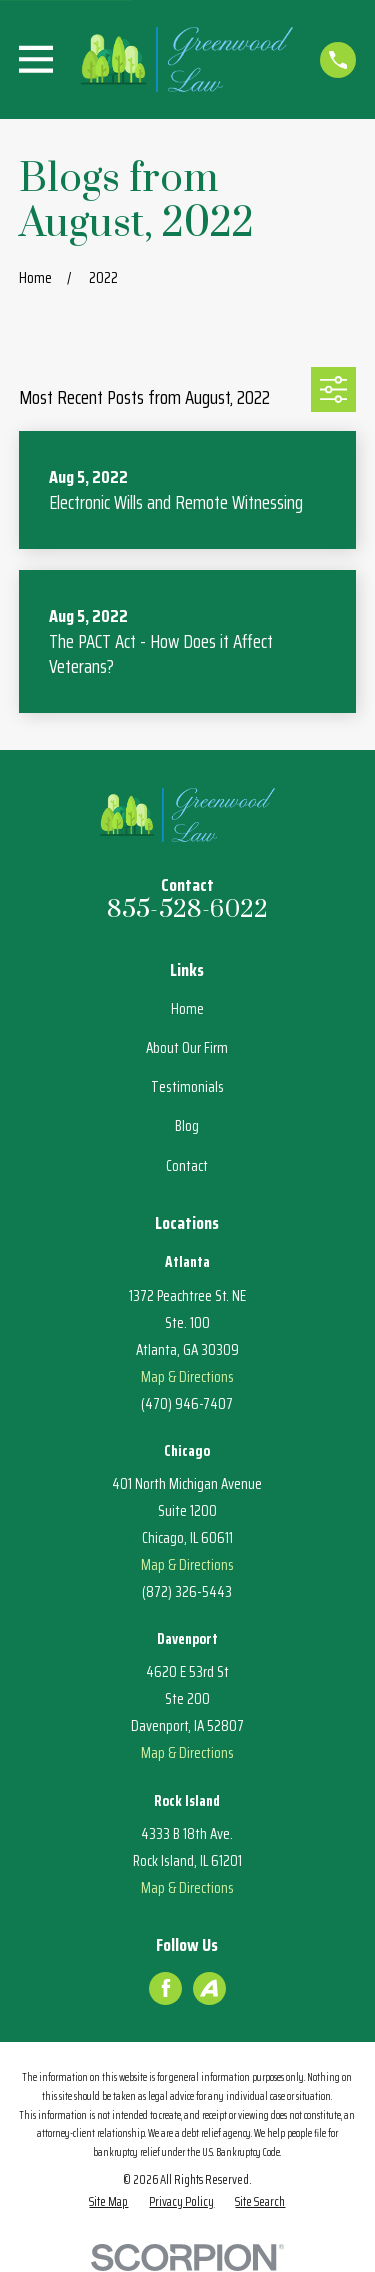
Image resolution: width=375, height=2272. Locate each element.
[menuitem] (108, 2202)
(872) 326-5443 (187, 1592)
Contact (187, 1166)
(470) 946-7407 (187, 1404)
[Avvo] (209, 1988)
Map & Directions (187, 1377)
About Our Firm (187, 1048)
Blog (187, 1126)
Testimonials (187, 1087)
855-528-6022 (188, 910)
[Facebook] (166, 1988)
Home (187, 1009)
